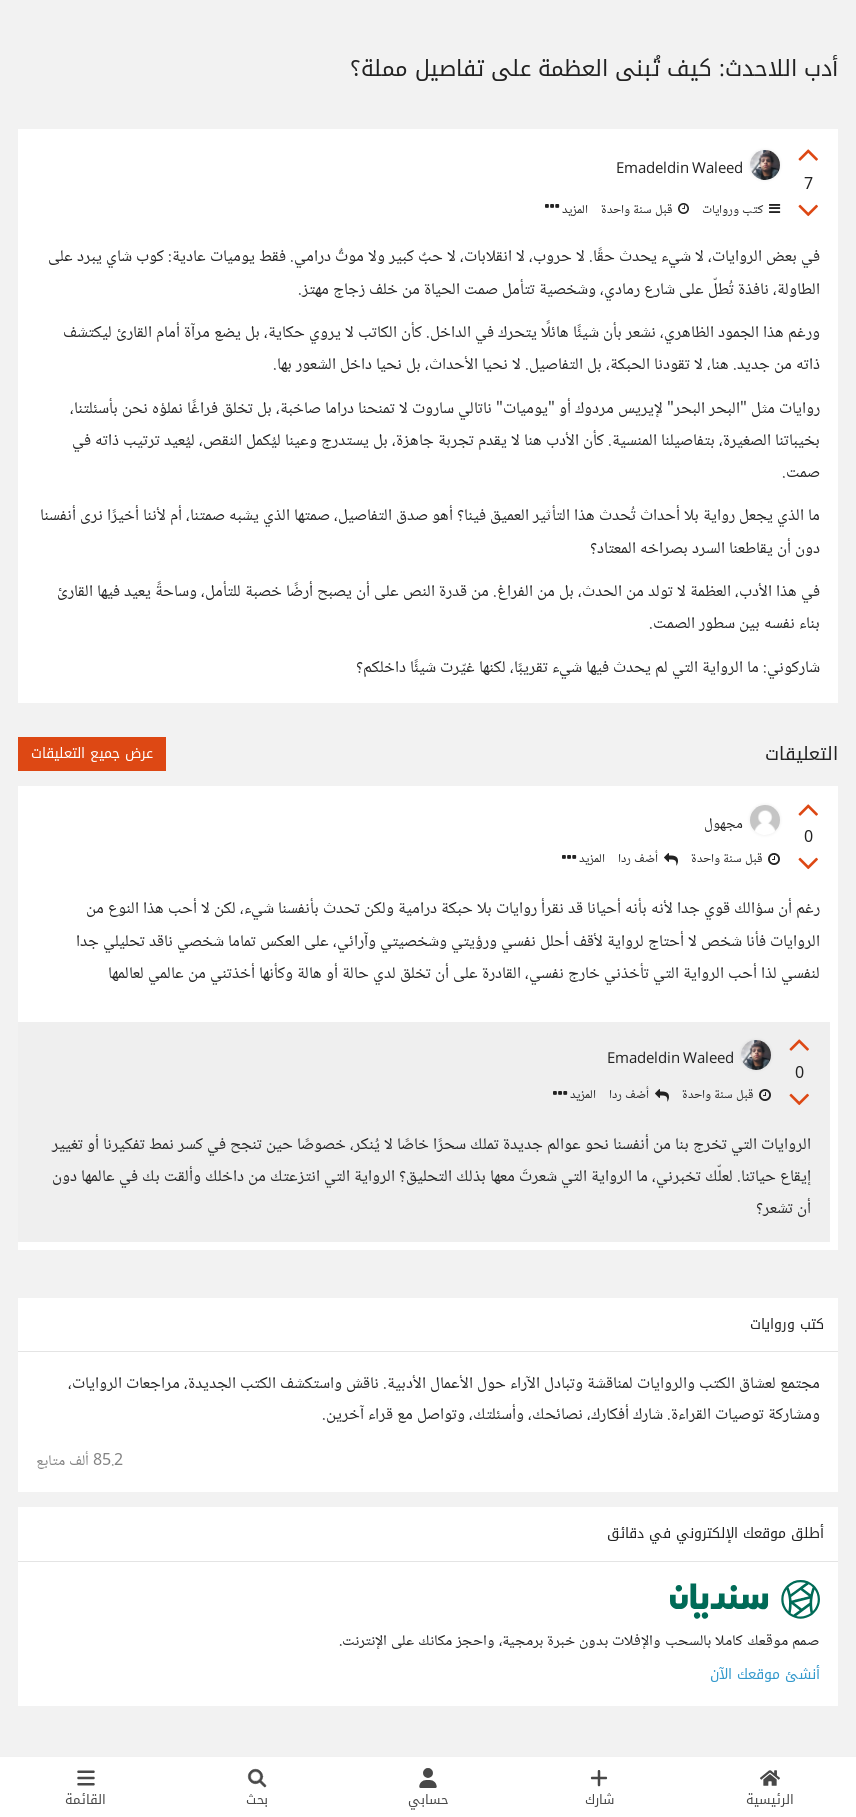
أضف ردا (648, 859)
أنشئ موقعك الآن (765, 1678)
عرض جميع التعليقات (92, 753)
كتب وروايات (739, 210)
